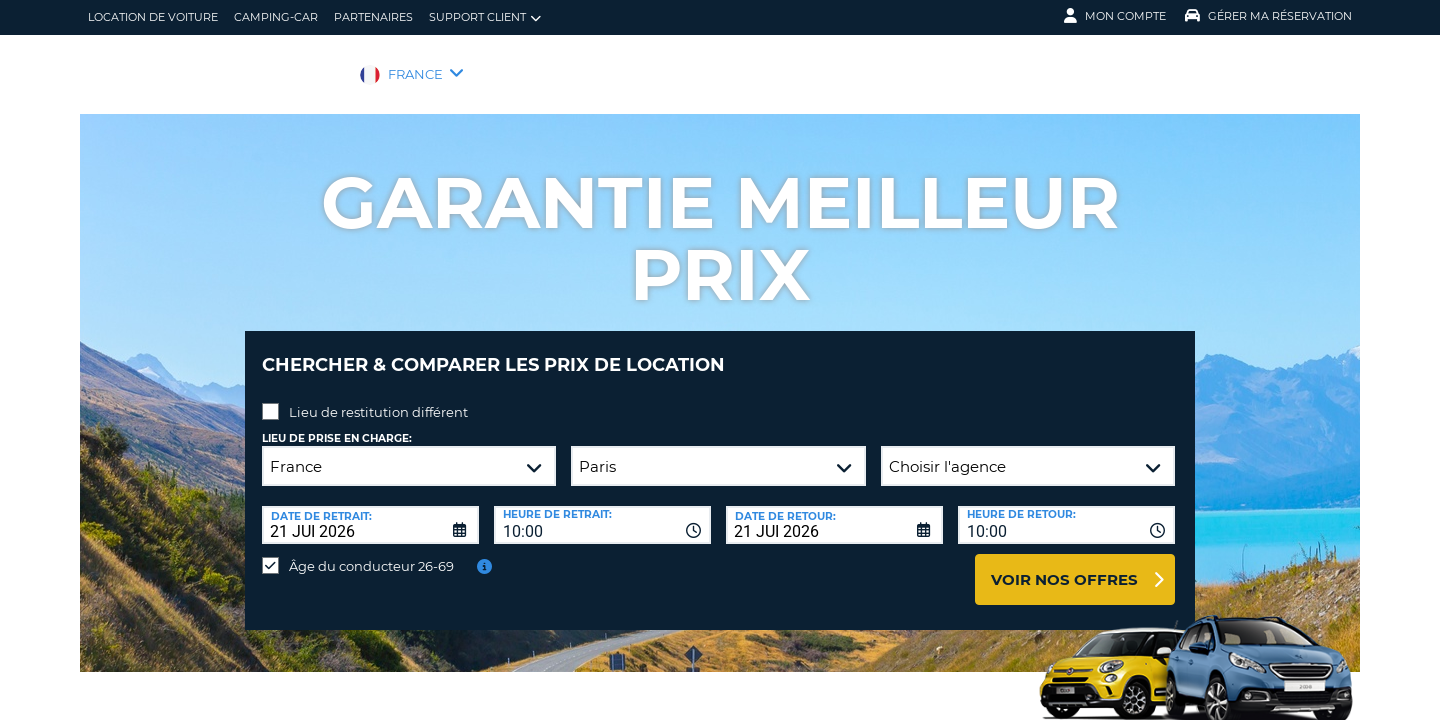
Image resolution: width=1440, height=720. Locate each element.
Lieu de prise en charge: (337, 423)
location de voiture (153, 17)
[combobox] (602, 510)
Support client (485, 17)
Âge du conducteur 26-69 (371, 551)
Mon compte (1115, 16)
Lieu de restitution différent (378, 397)
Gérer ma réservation (1268, 16)
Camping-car (276, 17)
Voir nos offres (1064, 564)
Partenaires (373, 17)
